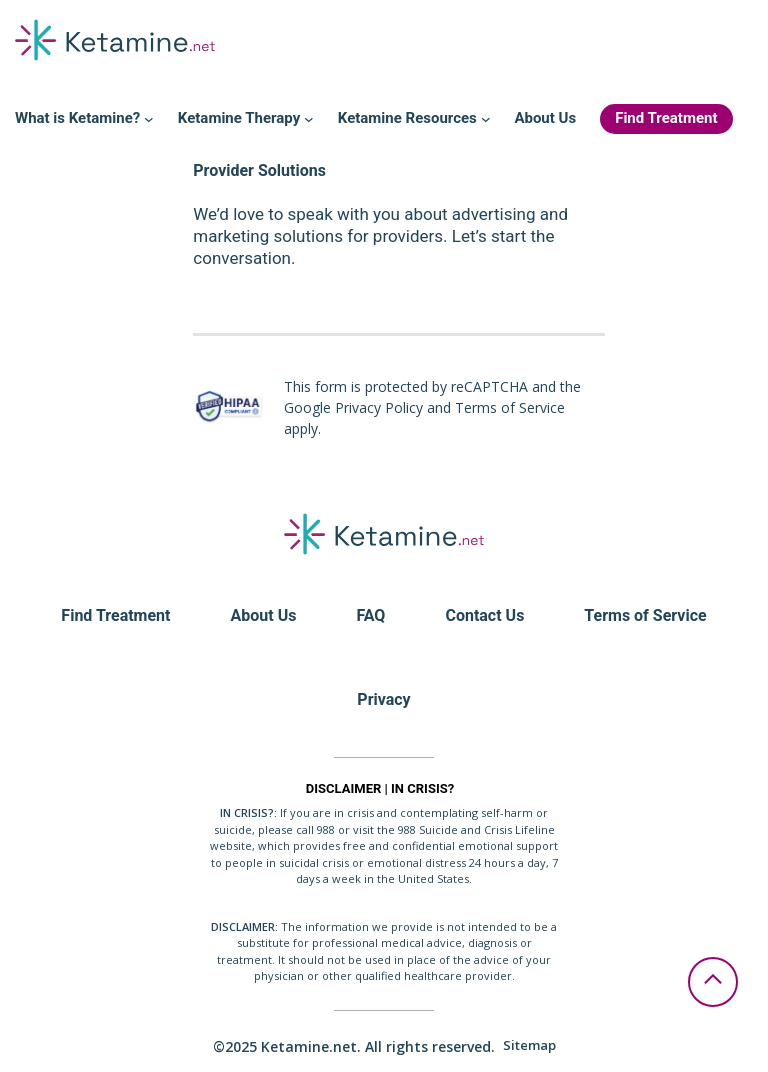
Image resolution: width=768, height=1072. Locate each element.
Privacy (383, 699)
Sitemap (529, 1045)
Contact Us (484, 615)
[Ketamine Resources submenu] (486, 119)
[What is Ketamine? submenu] (149, 119)
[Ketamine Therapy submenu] (309, 119)
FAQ (370, 615)
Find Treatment (115, 615)
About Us (264, 615)
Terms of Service (645, 615)
